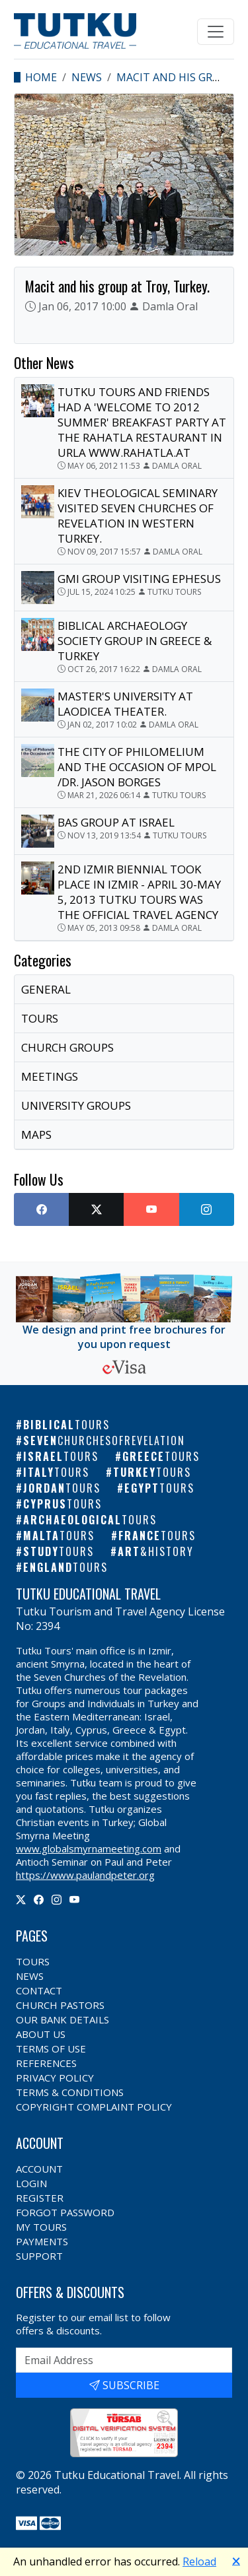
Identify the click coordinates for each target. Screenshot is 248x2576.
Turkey (152, 1472)
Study (58, 1551)
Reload (199, 2561)
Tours (33, 1961)
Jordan (62, 1488)
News (86, 77)
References (46, 2063)
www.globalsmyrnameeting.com (88, 1848)
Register (39, 2197)
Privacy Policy (55, 2077)
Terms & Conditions (70, 2092)
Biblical (66, 1425)
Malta (59, 1535)
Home (41, 77)
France (157, 1535)
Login (31, 2183)
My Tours (41, 2226)
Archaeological (90, 1520)
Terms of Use (51, 2048)
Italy (56, 1472)
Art (156, 1551)
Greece (161, 1456)
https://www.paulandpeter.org (85, 1874)
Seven (104, 1440)
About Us (40, 2034)
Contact (39, 1990)
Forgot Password (65, 2212)
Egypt (159, 1488)
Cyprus (62, 1504)
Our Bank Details (62, 2019)
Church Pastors (60, 2005)
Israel (61, 1456)
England (65, 1567)
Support (39, 2255)
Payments (42, 2241)
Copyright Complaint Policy (94, 2106)
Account (39, 2168)
